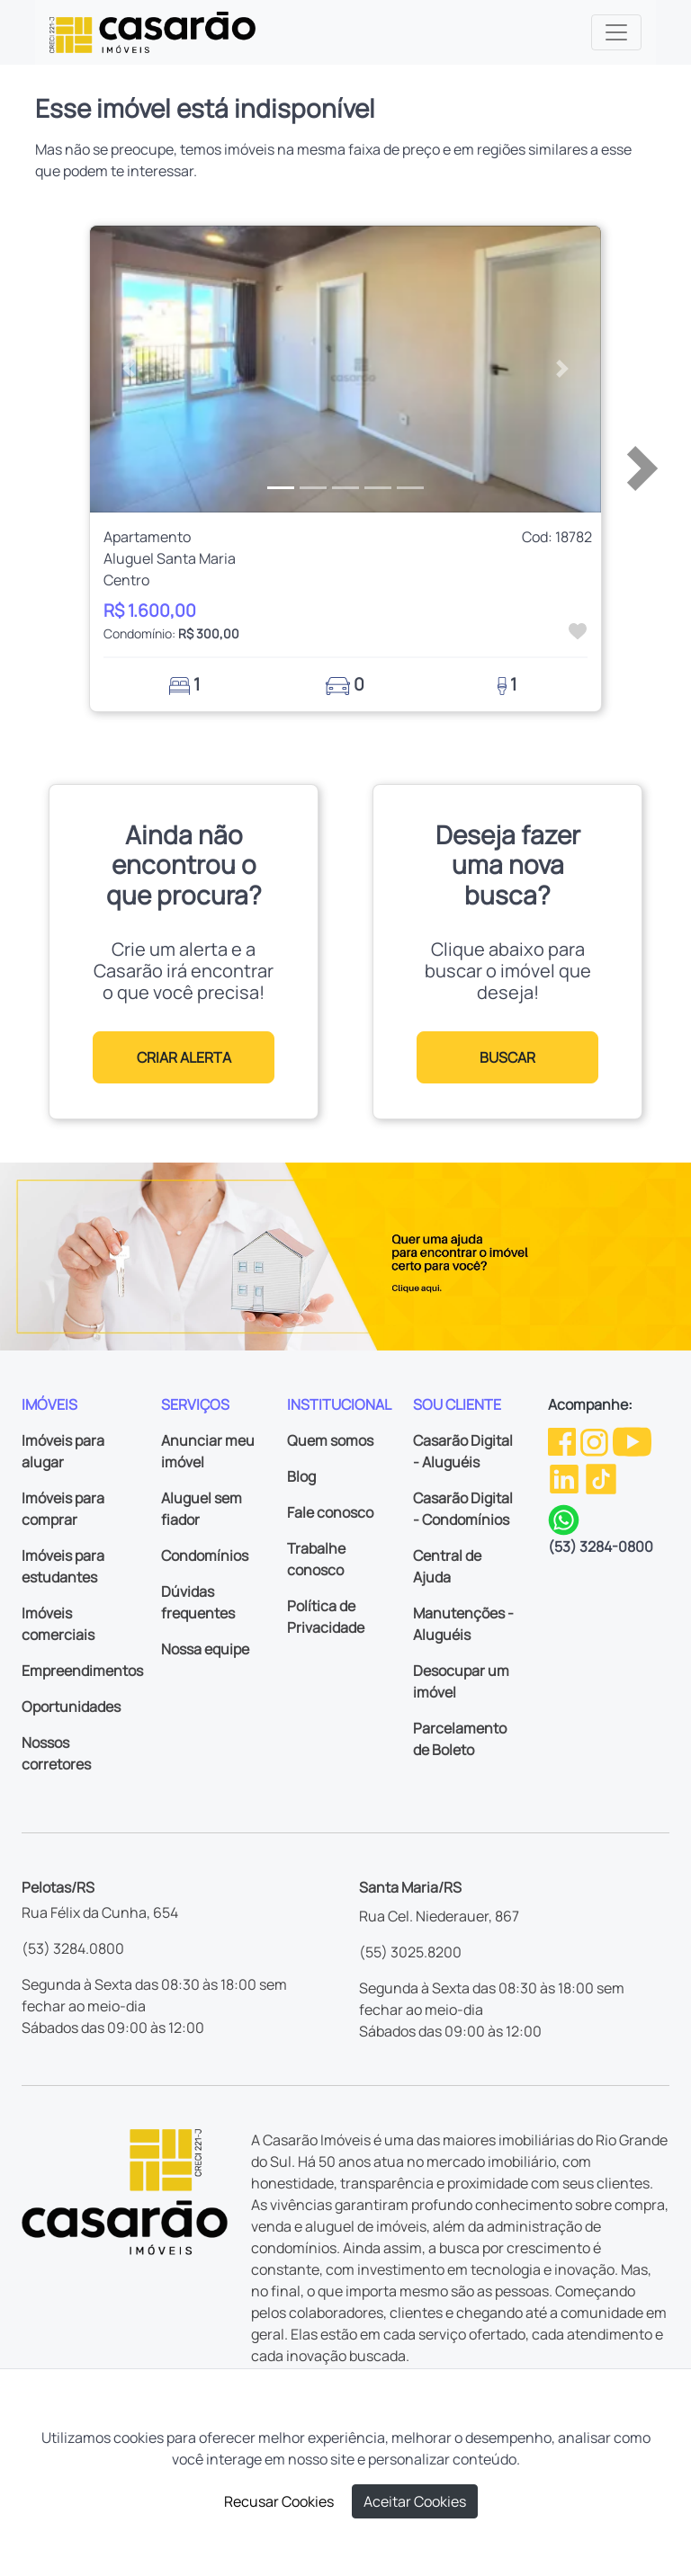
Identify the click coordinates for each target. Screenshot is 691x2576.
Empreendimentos (82, 1670)
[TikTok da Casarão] (601, 1477)
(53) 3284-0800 (600, 1546)
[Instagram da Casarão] (596, 1440)
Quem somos (330, 1440)
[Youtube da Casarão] (632, 1440)
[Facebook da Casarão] (563, 1440)
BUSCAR (507, 1057)
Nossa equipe (205, 1649)
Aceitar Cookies (414, 2501)
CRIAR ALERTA (184, 1057)
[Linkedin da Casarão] (565, 1477)
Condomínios (204, 1555)
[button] (128, 369)
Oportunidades (71, 1706)
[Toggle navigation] (616, 32)
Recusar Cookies (279, 2501)
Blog (301, 1476)
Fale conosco (330, 1512)
